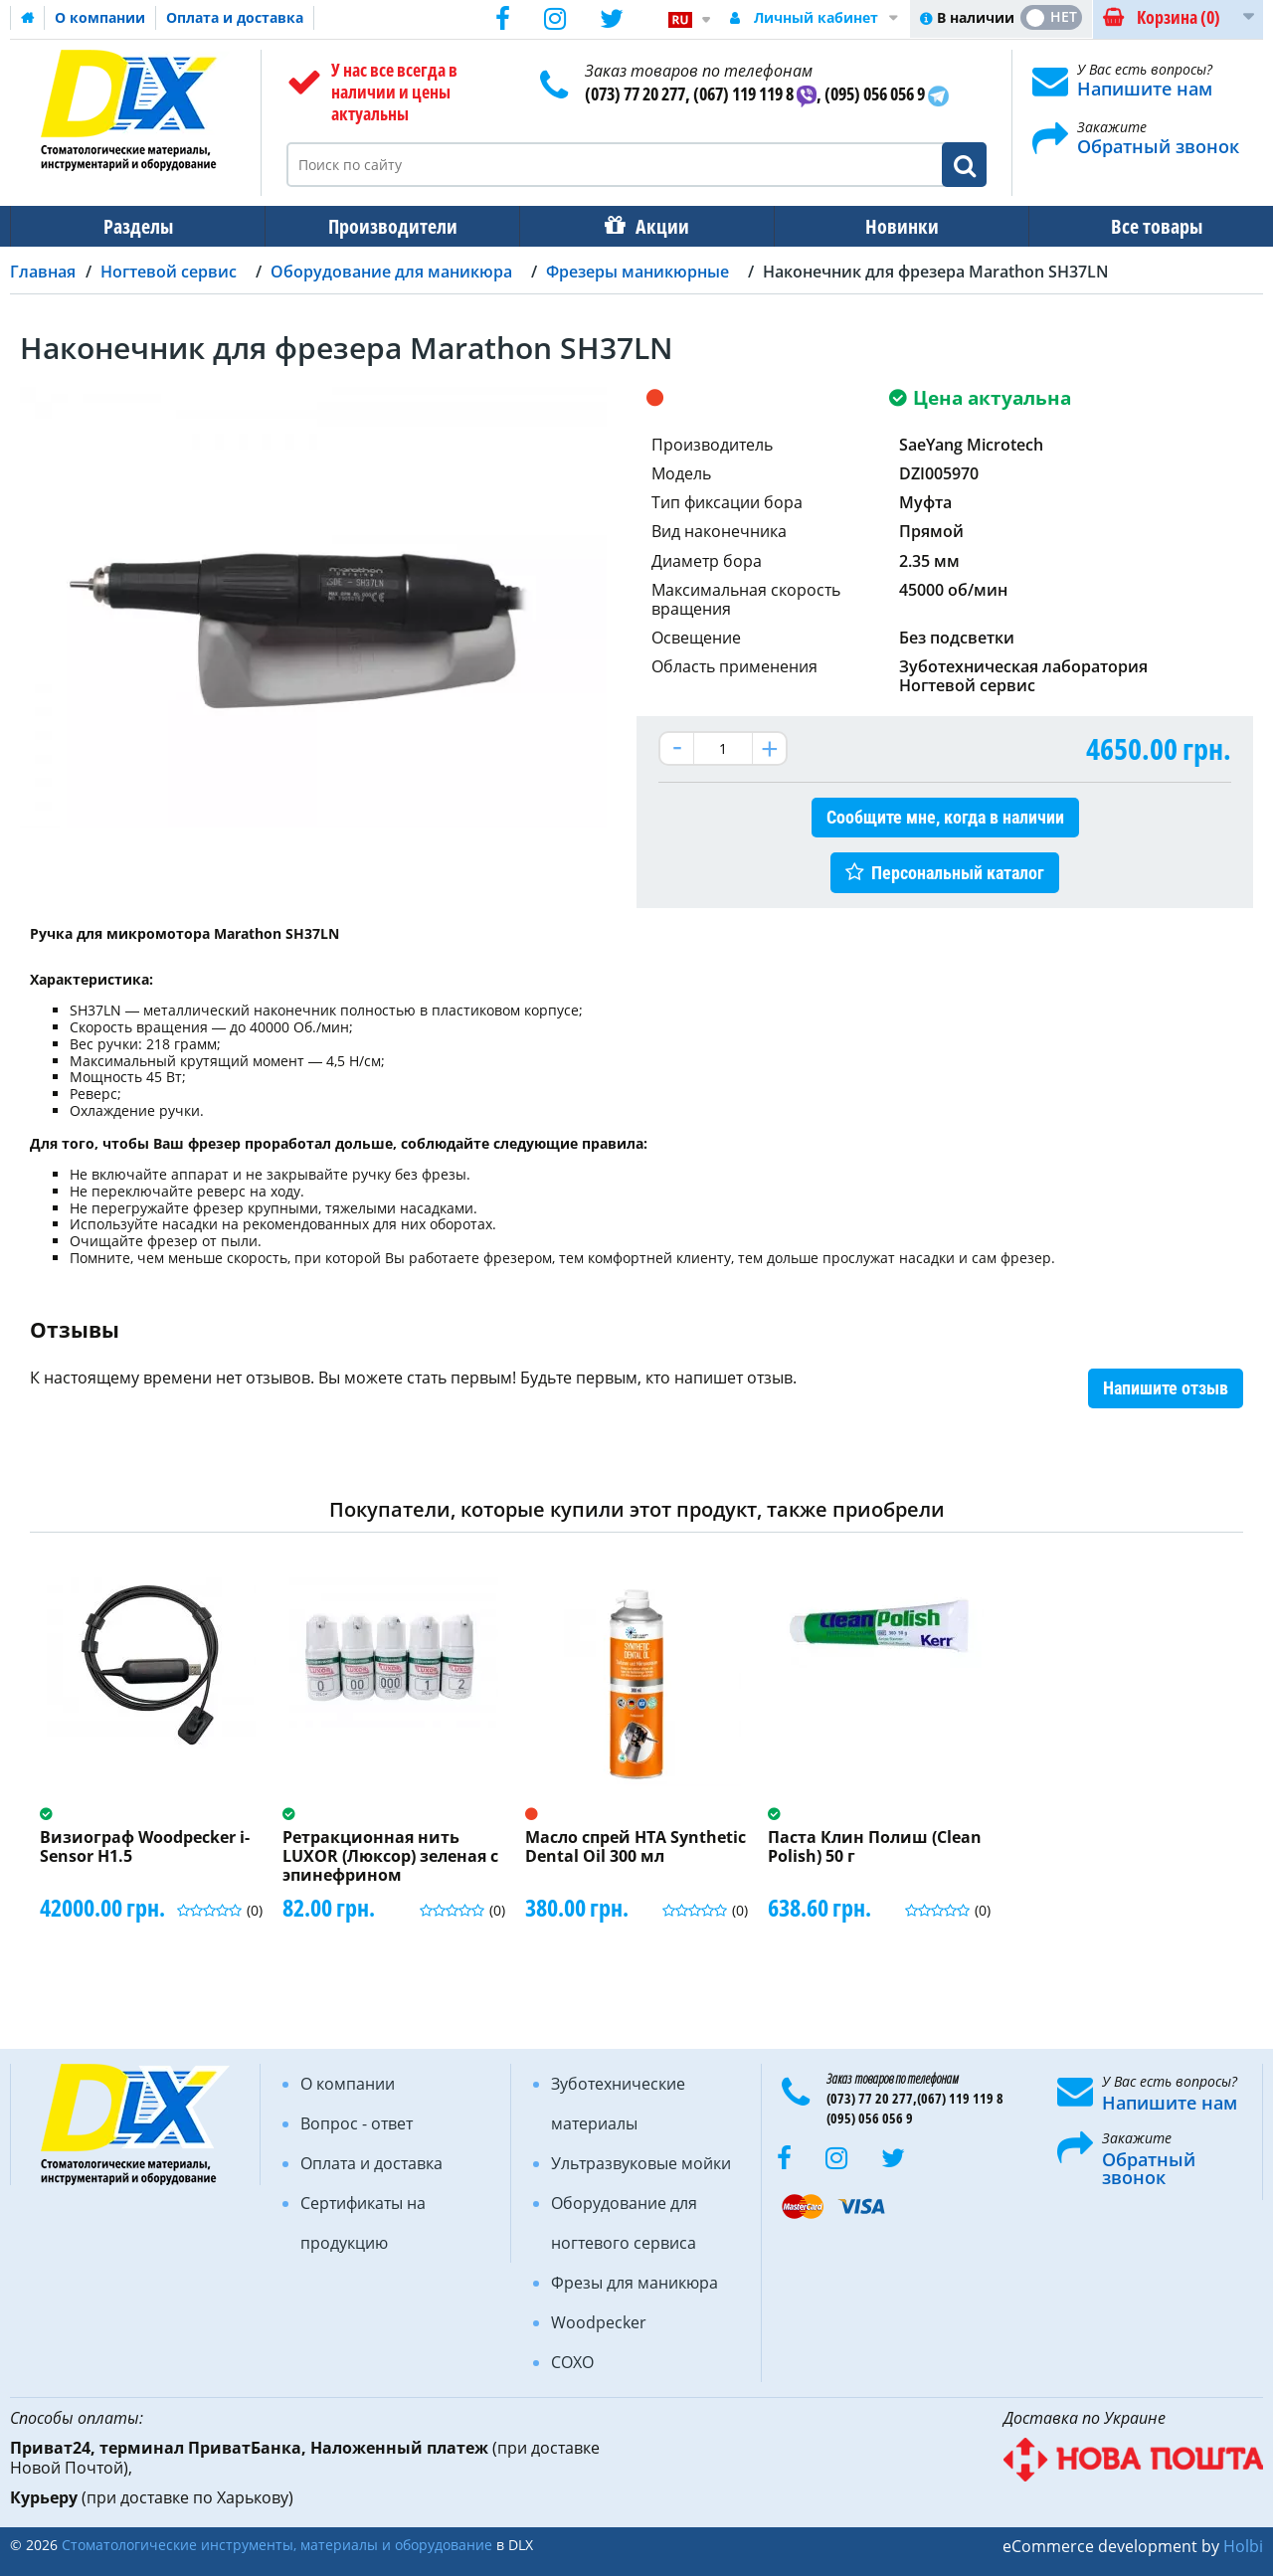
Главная (43, 271)
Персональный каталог (957, 872)
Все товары (1138, 226)
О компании (100, 17)
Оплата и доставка (234, 17)
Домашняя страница (28, 18)
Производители (387, 226)
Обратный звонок (1158, 146)
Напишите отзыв (1165, 1388)
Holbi (1243, 2546)
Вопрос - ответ (356, 2123)
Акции (652, 226)
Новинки (888, 226)
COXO (572, 2362)
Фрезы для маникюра (634, 2283)
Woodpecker (598, 2322)
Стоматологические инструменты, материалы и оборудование (277, 2544)
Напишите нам (1144, 88)
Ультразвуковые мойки (641, 2163)
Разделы (136, 226)
